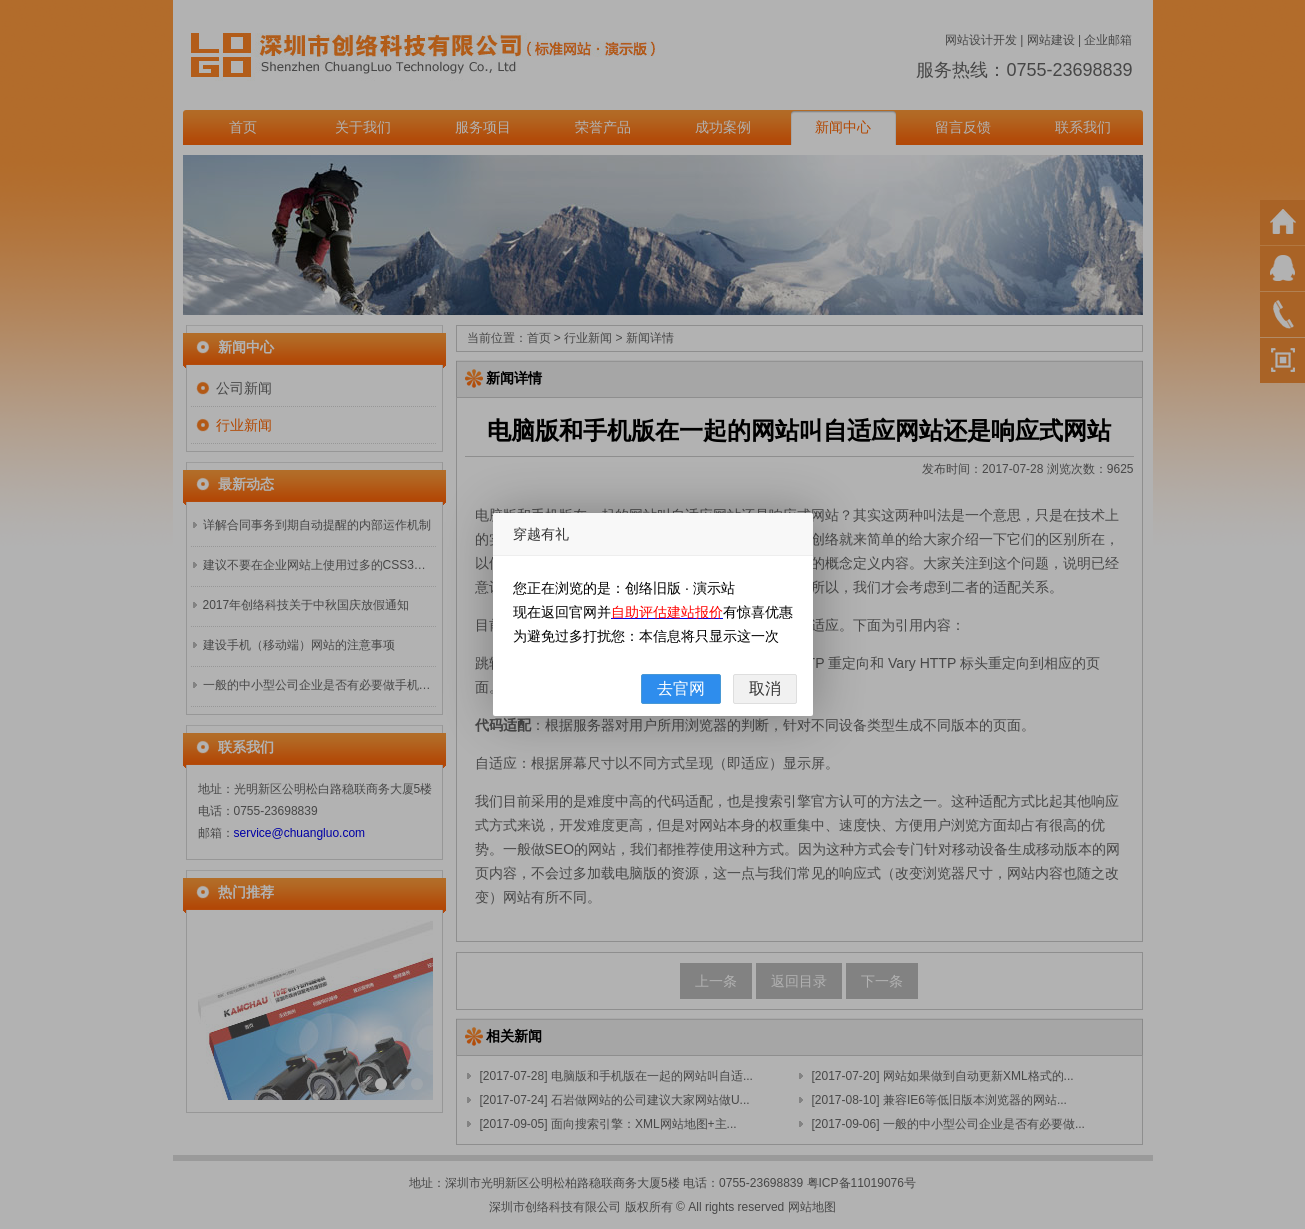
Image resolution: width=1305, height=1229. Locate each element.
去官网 (681, 688)
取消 (765, 688)
